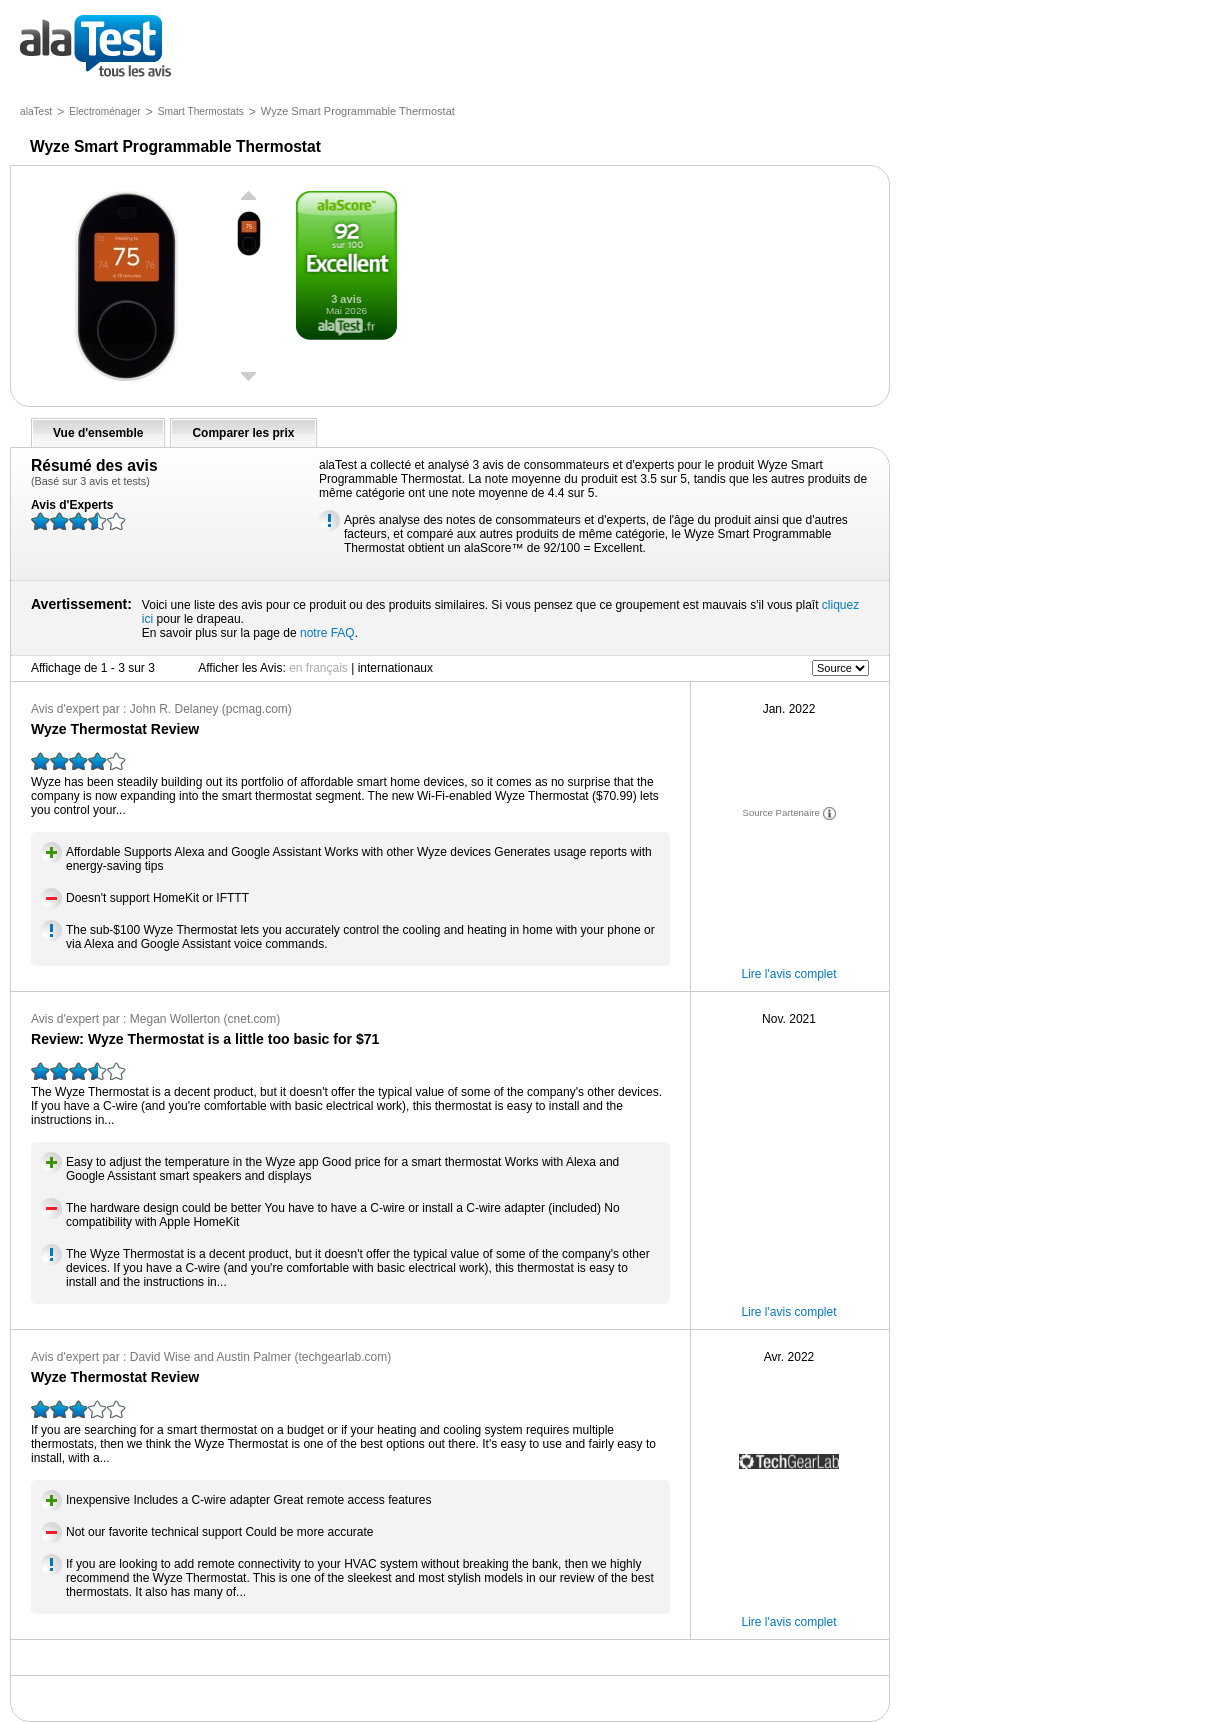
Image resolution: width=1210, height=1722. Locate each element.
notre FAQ (327, 633)
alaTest (36, 111)
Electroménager (105, 111)
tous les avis (95, 47)
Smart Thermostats (201, 111)
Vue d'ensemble (98, 433)
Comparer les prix (243, 433)
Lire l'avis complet (789, 974)
